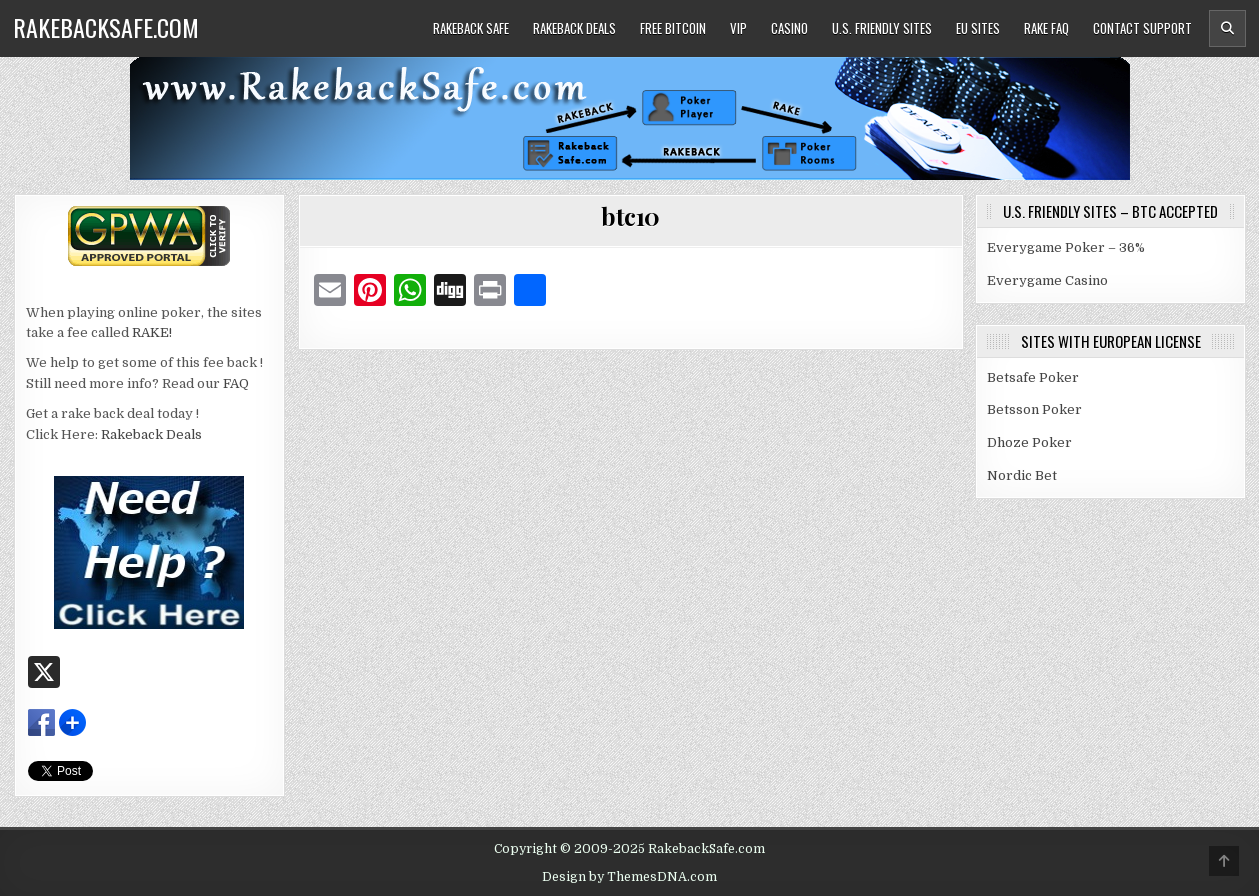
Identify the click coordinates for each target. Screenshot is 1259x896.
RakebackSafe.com (106, 27)
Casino (789, 28)
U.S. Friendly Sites (882, 28)
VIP (738, 28)
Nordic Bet (1022, 475)
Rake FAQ (1046, 28)
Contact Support (1142, 28)
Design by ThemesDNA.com (629, 877)
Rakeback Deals (574, 28)
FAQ (236, 383)
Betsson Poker (1034, 409)
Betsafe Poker (1033, 377)
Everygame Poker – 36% (1066, 247)
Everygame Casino (1047, 280)
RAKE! (152, 332)
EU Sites (978, 28)
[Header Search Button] (1227, 28)
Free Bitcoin (673, 28)
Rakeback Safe (471, 28)
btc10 (630, 216)
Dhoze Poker (1029, 442)
